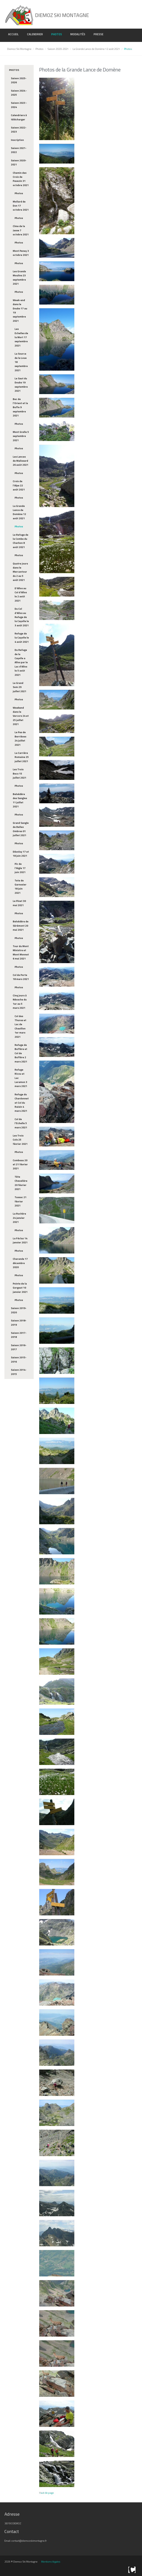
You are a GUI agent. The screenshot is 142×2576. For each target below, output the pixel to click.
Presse (98, 34)
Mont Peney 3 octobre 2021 (21, 253)
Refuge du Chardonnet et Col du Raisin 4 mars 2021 (22, 1102)
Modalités (77, 34)
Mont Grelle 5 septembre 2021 (21, 436)
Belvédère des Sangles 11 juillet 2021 (20, 800)
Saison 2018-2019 (18, 1322)
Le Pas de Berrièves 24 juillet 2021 (20, 738)
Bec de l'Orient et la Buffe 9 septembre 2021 (20, 407)
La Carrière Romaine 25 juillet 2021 (22, 757)
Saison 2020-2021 (58, 49)
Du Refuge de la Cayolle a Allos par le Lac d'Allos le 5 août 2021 (21, 662)
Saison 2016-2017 (18, 1347)
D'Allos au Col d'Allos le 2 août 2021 (21, 594)
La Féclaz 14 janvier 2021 (20, 1240)
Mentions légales (50, 2561)
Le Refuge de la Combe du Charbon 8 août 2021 (20, 541)
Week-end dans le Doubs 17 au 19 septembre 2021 (20, 310)
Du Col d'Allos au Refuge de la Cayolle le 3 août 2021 (22, 617)
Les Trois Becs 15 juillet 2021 (19, 773)
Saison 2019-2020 (18, 1310)
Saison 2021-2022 (18, 150)
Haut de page (46, 2493)
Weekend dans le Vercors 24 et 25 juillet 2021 (21, 716)
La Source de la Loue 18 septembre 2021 (21, 362)
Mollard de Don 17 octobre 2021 (21, 206)
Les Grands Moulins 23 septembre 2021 (19, 277)
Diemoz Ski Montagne (19, 49)
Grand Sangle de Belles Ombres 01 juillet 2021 (21, 829)
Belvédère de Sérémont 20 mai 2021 (20, 925)
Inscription (17, 140)
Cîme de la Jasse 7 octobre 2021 (21, 230)
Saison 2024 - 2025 (19, 93)
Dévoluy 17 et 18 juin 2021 (21, 854)
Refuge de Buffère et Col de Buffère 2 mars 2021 (21, 1053)
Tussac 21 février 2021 (20, 1201)
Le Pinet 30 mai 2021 (19, 903)
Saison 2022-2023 (18, 129)
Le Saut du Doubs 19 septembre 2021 (21, 384)
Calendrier (35, 34)
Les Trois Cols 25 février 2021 (20, 1140)
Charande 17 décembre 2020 (20, 1263)
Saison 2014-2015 (18, 1372)
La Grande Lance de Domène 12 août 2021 (96, 49)
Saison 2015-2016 (18, 1359)
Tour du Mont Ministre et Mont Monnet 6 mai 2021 (21, 952)
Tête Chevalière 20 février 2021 (21, 1183)
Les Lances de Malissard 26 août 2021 (20, 461)
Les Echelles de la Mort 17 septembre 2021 (21, 337)
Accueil (13, 34)
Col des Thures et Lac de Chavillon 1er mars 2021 (20, 1026)
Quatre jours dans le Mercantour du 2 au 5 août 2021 (20, 571)
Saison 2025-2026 (18, 80)
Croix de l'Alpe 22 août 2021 (19, 485)
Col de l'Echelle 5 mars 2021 (21, 1123)
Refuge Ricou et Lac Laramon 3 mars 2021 (21, 1078)
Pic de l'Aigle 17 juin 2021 (20, 868)
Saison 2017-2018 (18, 1335)
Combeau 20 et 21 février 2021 (20, 1164)
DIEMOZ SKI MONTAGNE (46, 15)
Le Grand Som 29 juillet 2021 (19, 687)
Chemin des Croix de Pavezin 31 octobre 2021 (21, 179)
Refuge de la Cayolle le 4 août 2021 (22, 637)
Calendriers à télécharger (19, 117)
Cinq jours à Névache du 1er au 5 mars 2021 (20, 1001)
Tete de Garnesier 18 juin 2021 (20, 886)
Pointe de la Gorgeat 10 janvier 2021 (20, 1288)
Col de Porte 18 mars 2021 (21, 977)
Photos (56, 34)
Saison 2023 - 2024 (19, 105)
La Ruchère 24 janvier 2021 (19, 1218)
